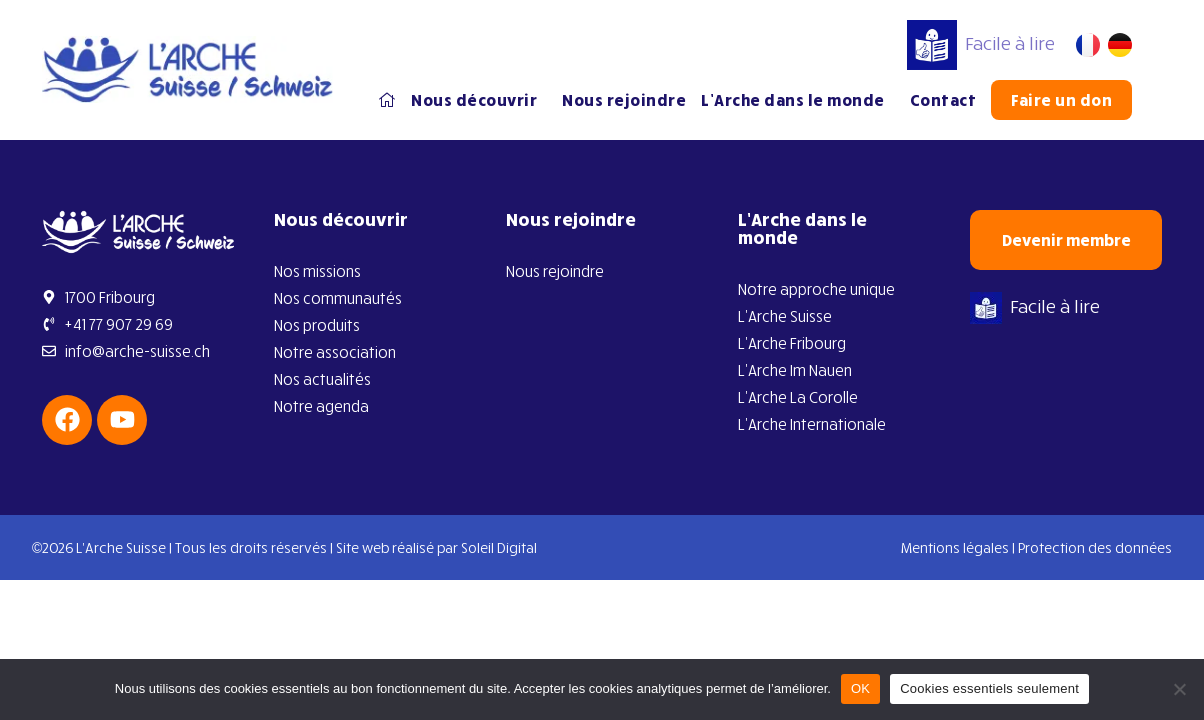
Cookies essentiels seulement (989, 688)
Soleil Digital (499, 547)
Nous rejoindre (624, 100)
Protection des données (1095, 547)
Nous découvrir (479, 100)
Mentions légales (955, 547)
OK (860, 688)
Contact (943, 100)
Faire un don (1061, 100)
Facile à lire (981, 43)
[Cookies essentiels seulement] (1179, 689)
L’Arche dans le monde (798, 100)
